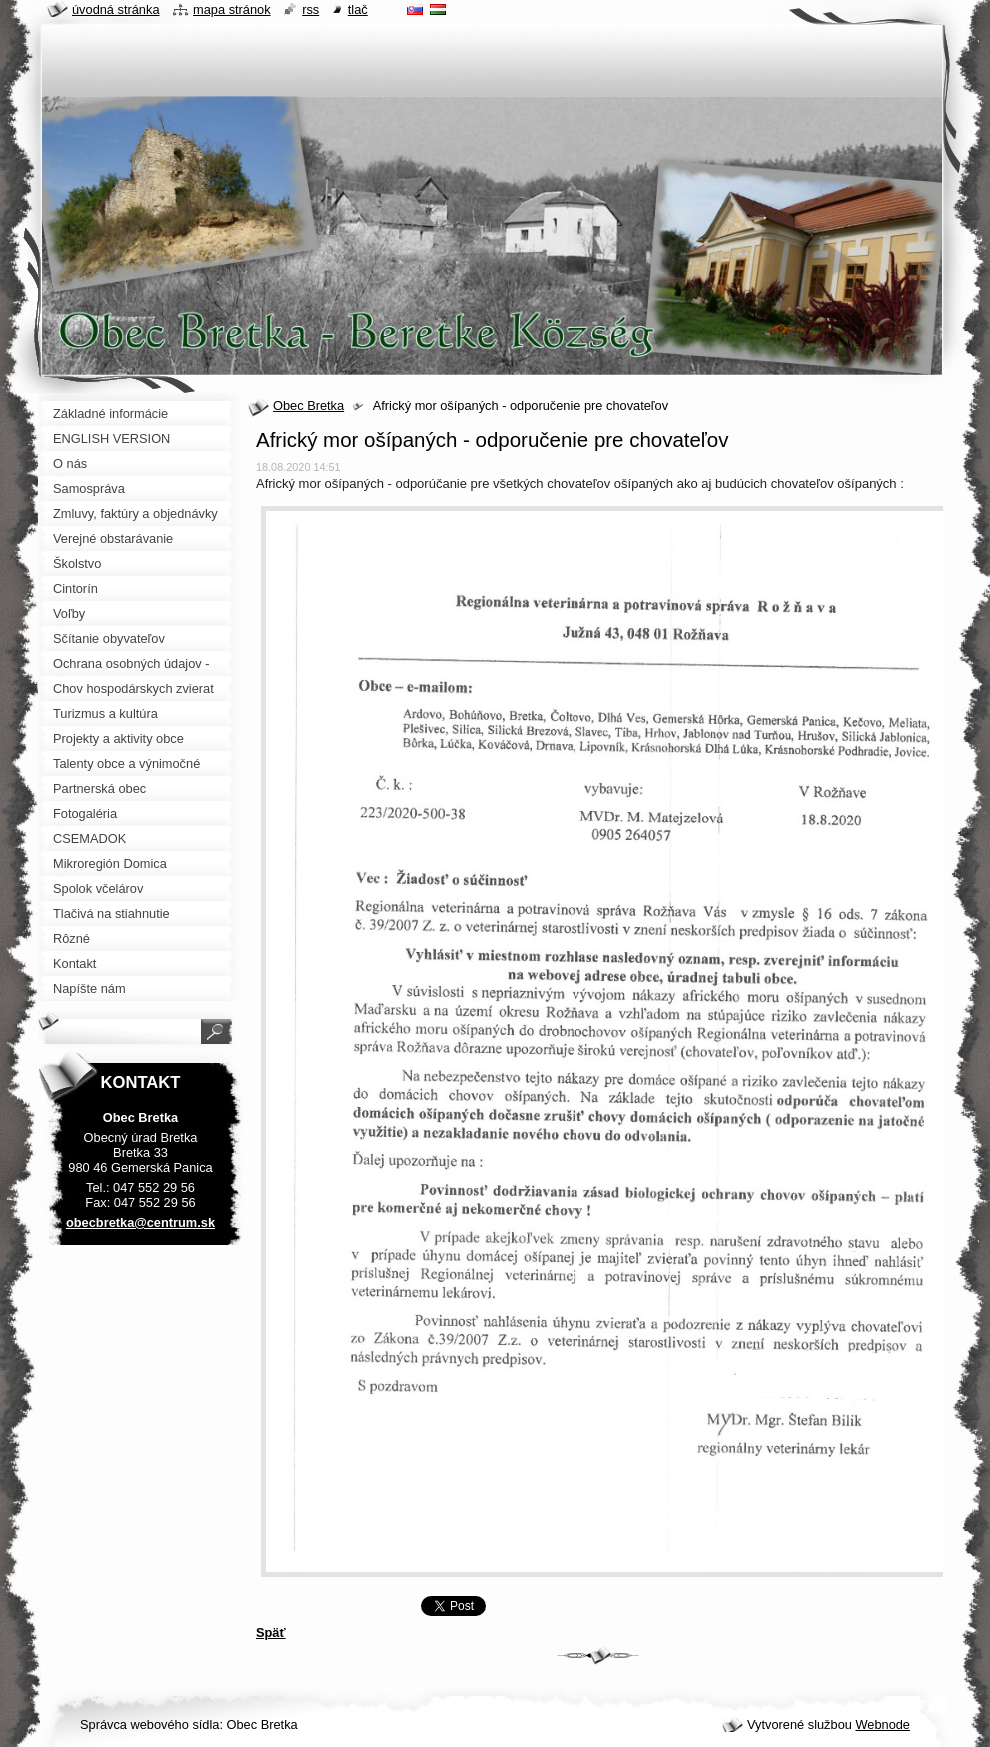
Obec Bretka (308, 405)
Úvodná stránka (116, 9)
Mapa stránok (232, 9)
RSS (310, 9)
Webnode (882, 1724)
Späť (271, 1632)
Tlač (358, 9)
